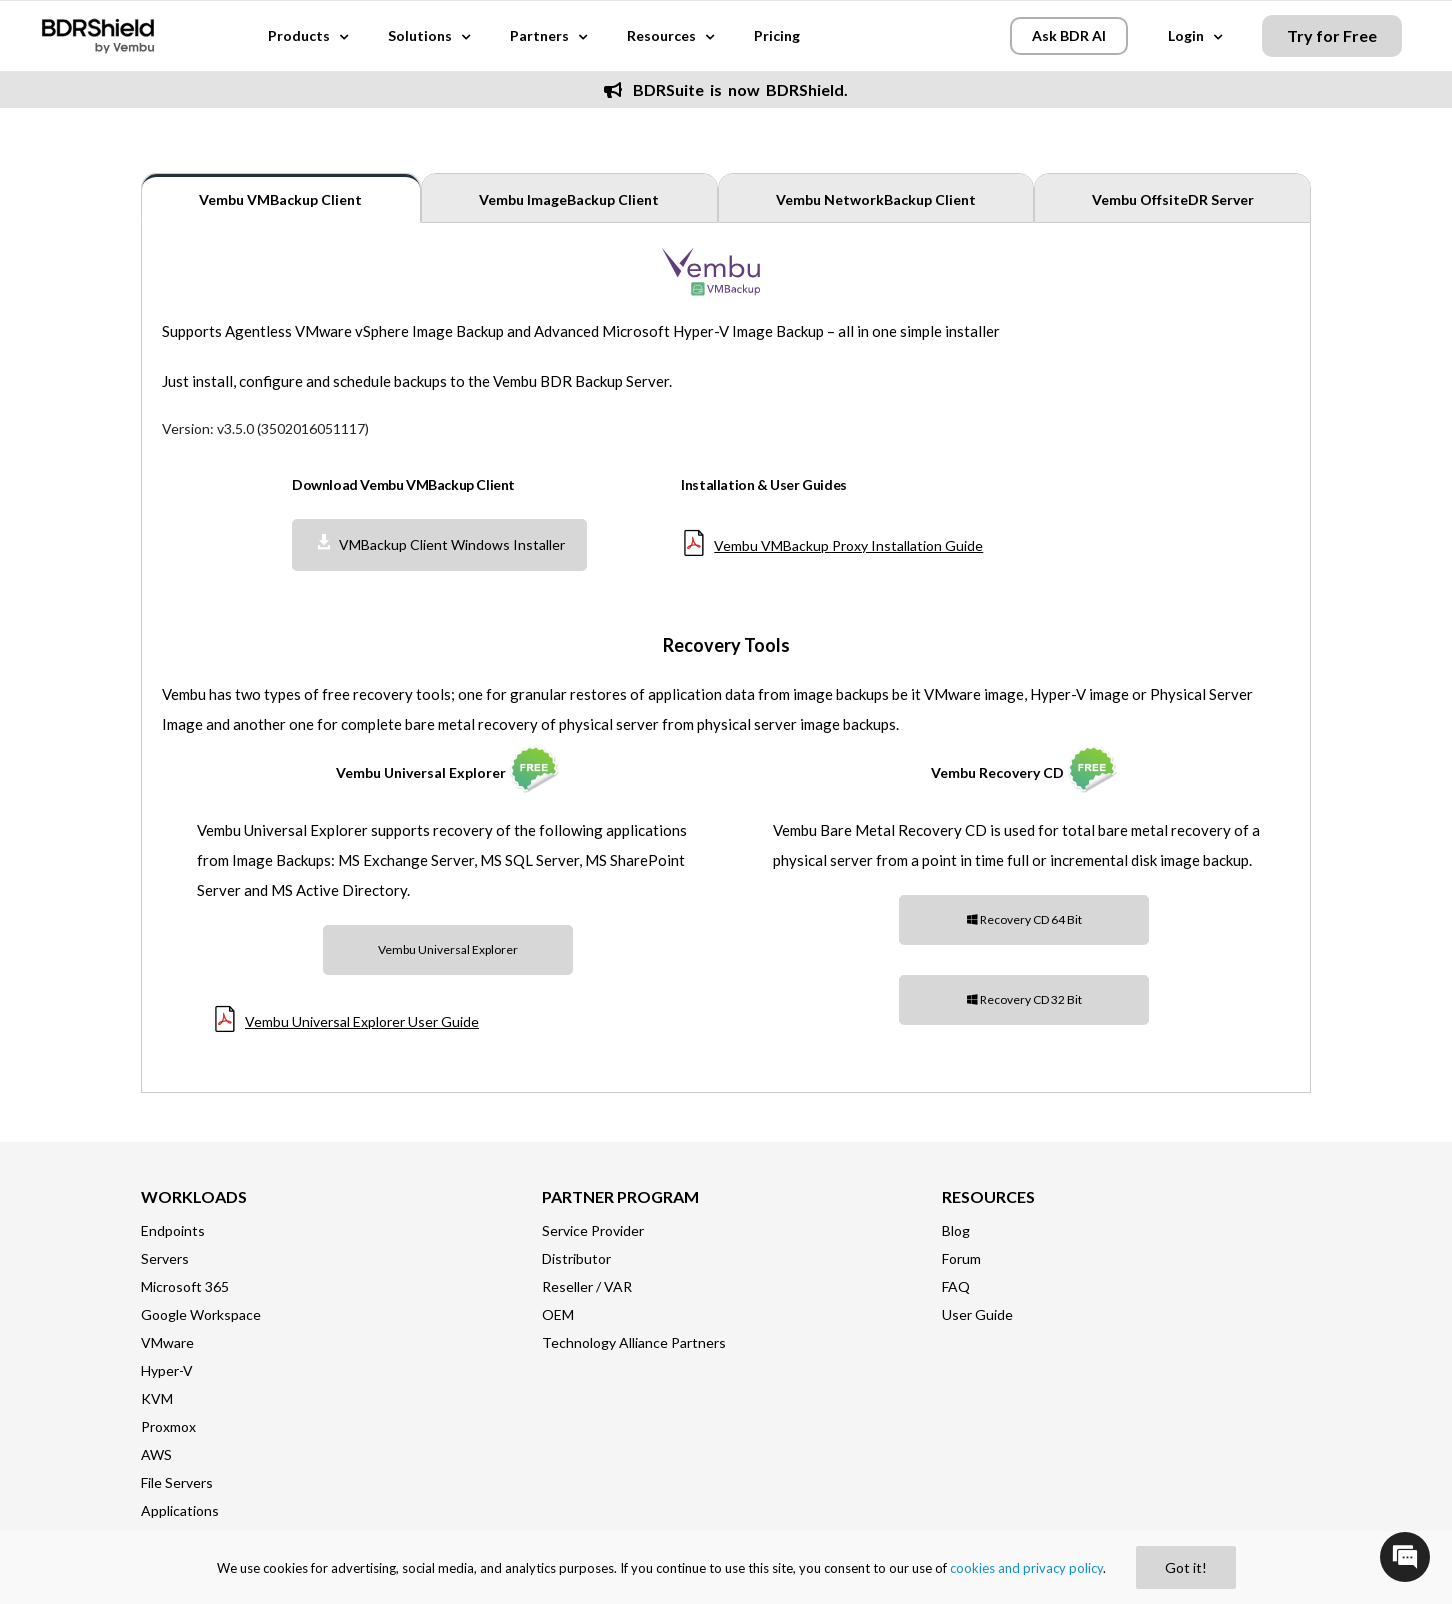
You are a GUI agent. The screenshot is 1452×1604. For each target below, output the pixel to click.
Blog (956, 1230)
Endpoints (173, 1230)
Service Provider (593, 1230)
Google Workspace (201, 1314)
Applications (180, 1510)
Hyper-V (167, 1370)
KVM (157, 1398)
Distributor (576, 1258)
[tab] (281, 198)
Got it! (1186, 1567)
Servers (165, 1258)
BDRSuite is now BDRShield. (726, 89)
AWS (156, 1454)
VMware (167, 1342)
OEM (558, 1314)
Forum (961, 1258)
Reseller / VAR (587, 1286)
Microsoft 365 (185, 1286)
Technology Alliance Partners (634, 1342)
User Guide (977, 1314)
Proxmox (168, 1426)
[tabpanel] (726, 657)
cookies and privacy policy (1026, 1568)
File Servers (177, 1482)
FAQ (956, 1286)
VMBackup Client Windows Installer (439, 544)
